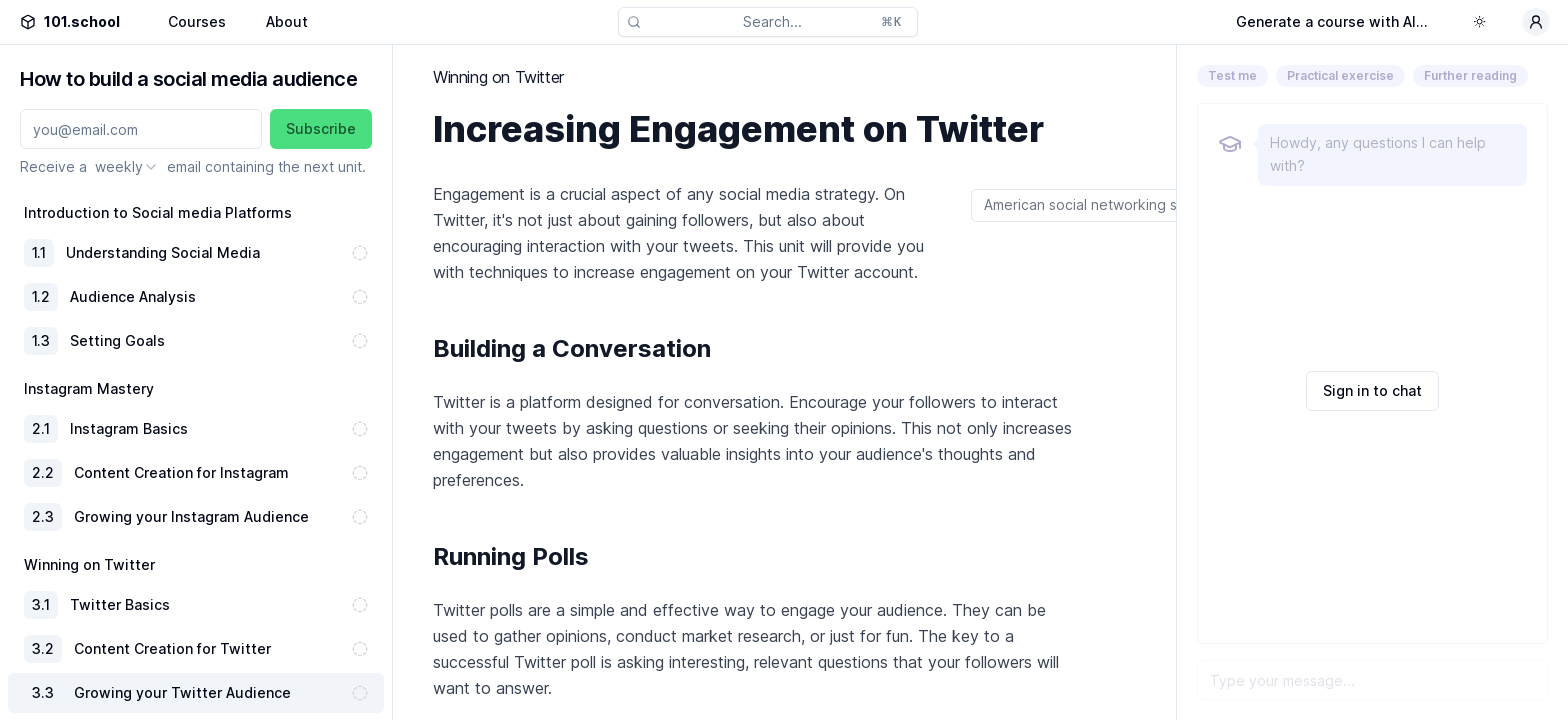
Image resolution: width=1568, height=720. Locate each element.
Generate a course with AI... (1332, 21)
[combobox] (127, 167)
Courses (197, 21)
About (287, 21)
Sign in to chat (1372, 390)
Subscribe (321, 128)
